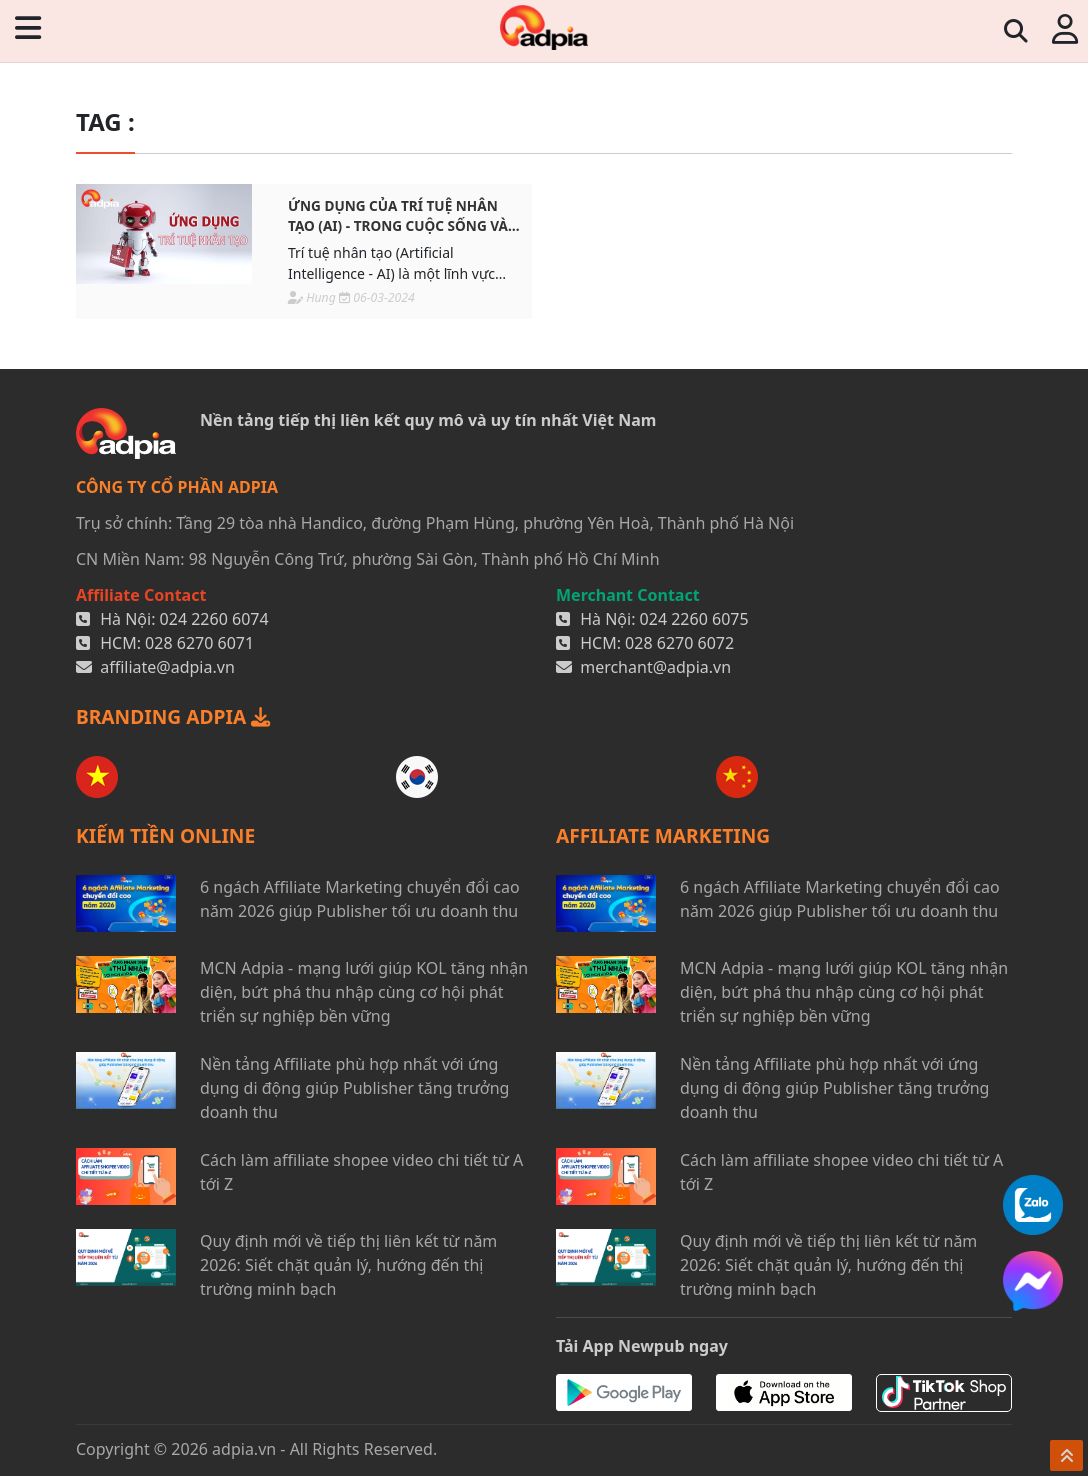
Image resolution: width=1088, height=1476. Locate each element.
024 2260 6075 (694, 619)
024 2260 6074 (214, 619)
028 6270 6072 (679, 643)
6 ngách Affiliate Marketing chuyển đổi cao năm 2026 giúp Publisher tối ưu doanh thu (360, 899)
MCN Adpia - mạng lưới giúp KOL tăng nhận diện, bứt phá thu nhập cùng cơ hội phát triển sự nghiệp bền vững (364, 992)
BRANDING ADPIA (173, 716)
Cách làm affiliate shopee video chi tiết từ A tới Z (361, 1172)
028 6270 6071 (199, 643)
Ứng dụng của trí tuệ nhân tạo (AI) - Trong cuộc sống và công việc (398, 216)
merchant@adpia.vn (655, 667)
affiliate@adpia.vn (167, 667)
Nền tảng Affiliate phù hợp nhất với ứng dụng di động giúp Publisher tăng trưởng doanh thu (354, 1088)
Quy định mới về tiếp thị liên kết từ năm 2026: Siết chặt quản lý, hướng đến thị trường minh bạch (348, 1265)
